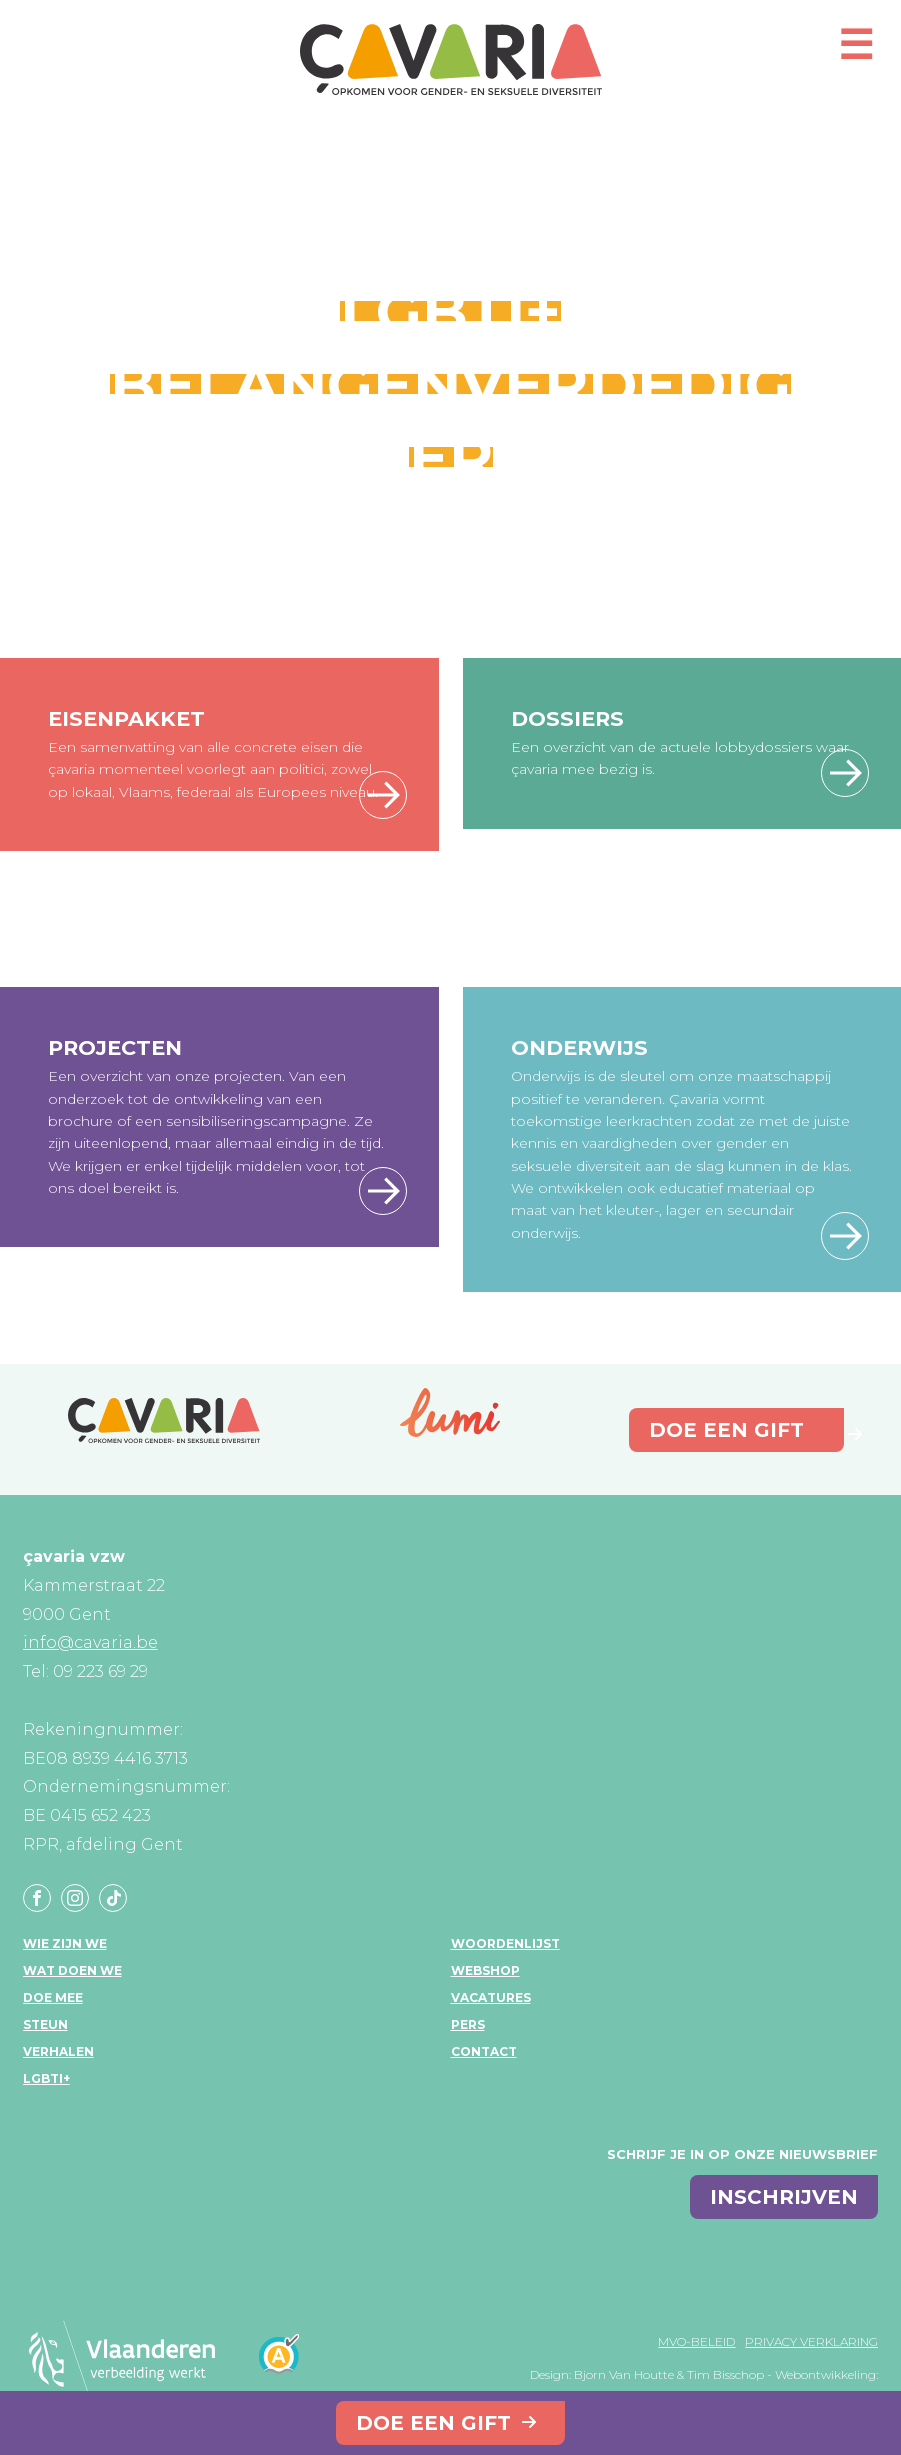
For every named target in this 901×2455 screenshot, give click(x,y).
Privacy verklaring (811, 2341)
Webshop (485, 1970)
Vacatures (491, 1997)
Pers (468, 2024)
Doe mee (53, 1997)
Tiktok (113, 1898)
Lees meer (383, 795)
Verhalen (58, 2051)
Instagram (75, 1898)
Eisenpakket (126, 718)
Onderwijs (579, 1047)
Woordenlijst (505, 1943)
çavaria (451, 59)
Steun (45, 2024)
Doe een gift (433, 2423)
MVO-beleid (696, 2341)
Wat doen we (72, 1970)
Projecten (115, 1047)
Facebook (37, 1898)
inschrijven (784, 2197)
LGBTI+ (46, 2078)
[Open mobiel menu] (856, 53)
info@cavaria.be (90, 1642)
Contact (484, 2051)
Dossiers (567, 718)
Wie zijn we (65, 1943)
